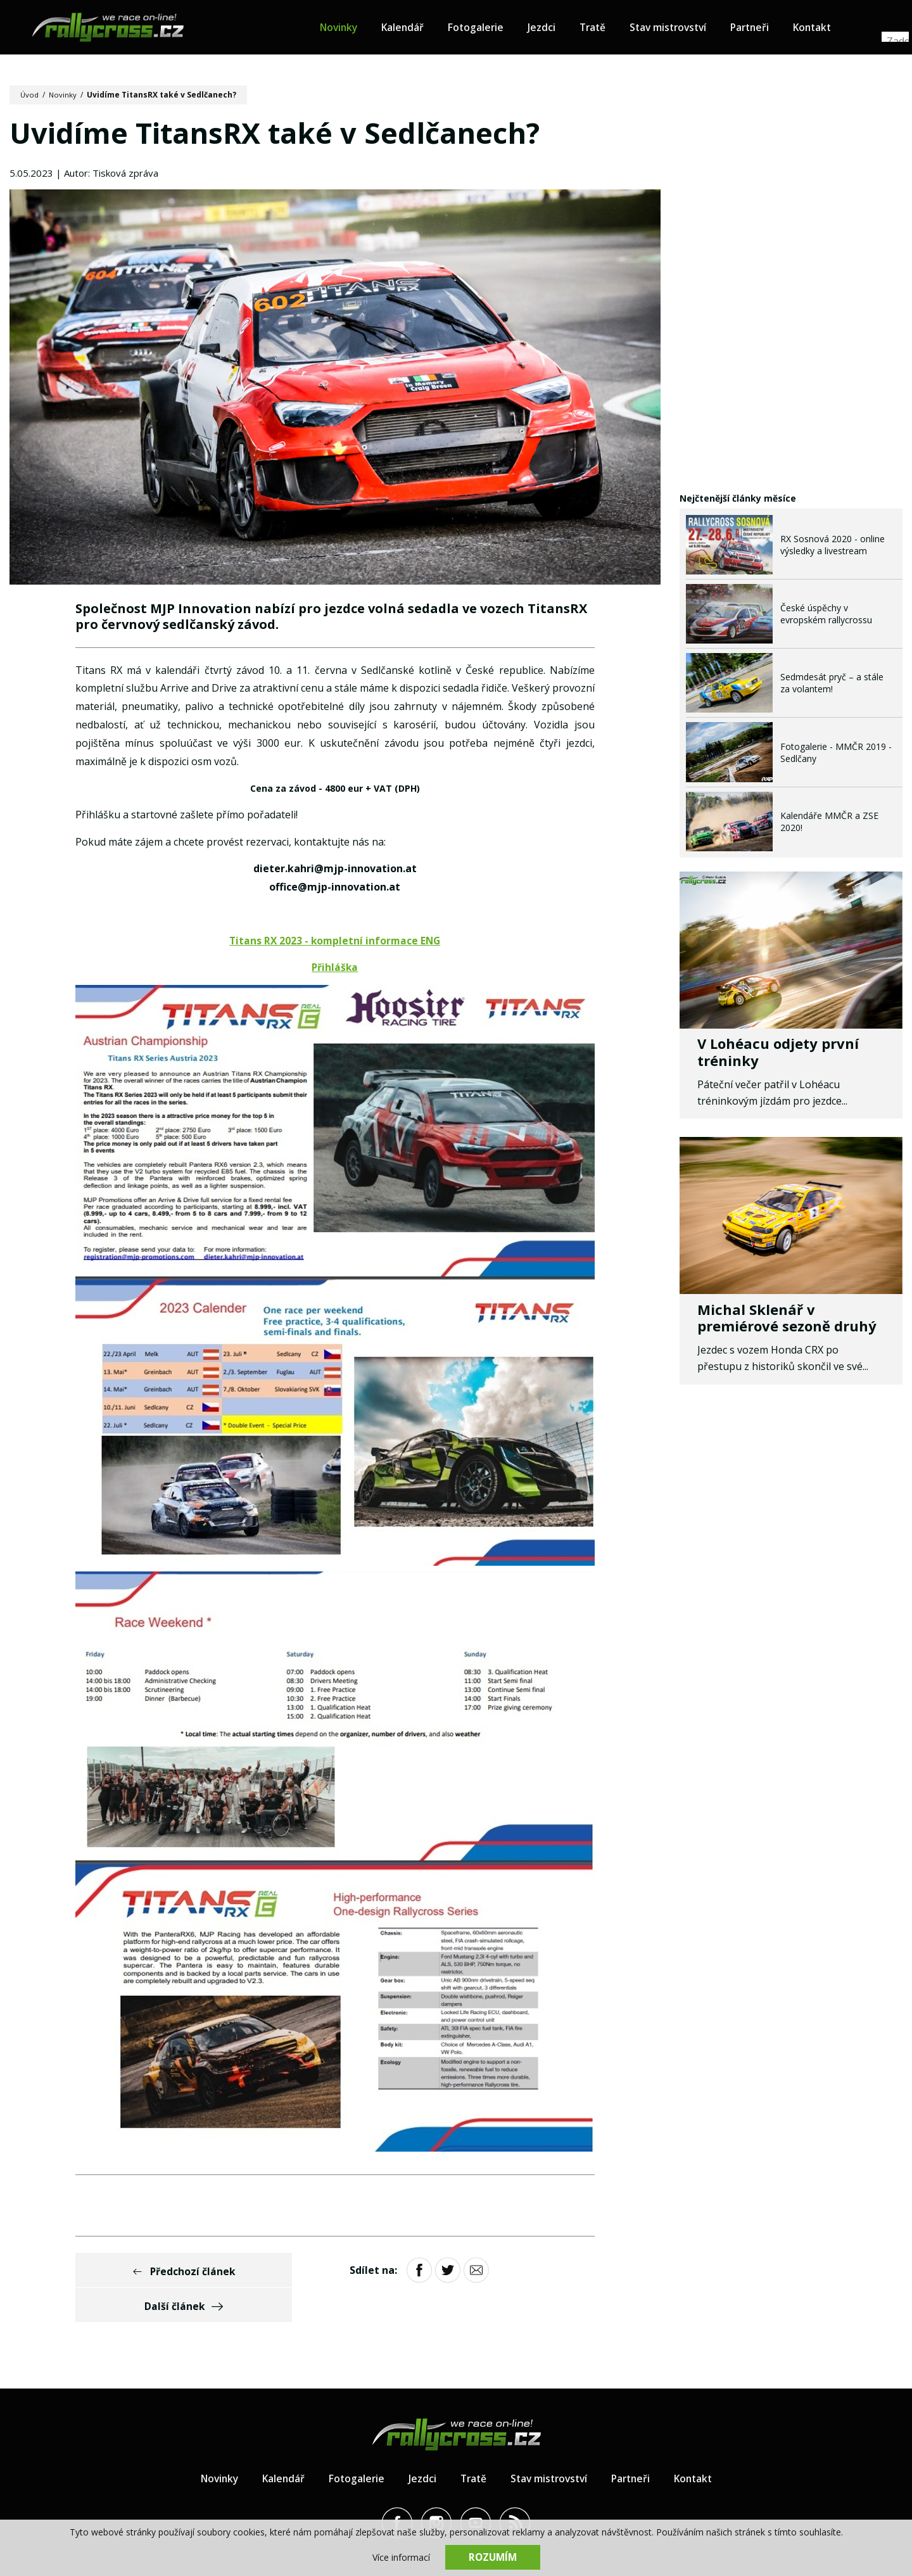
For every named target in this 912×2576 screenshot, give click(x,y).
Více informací (401, 2557)
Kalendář (411, 29)
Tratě (604, 29)
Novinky (345, 29)
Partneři (767, 29)
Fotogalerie (485, 29)
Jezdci (552, 29)
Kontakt (833, 29)
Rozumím (492, 2557)
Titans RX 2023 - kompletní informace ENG (335, 942)
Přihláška (334, 970)
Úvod (30, 94)
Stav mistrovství (682, 29)
